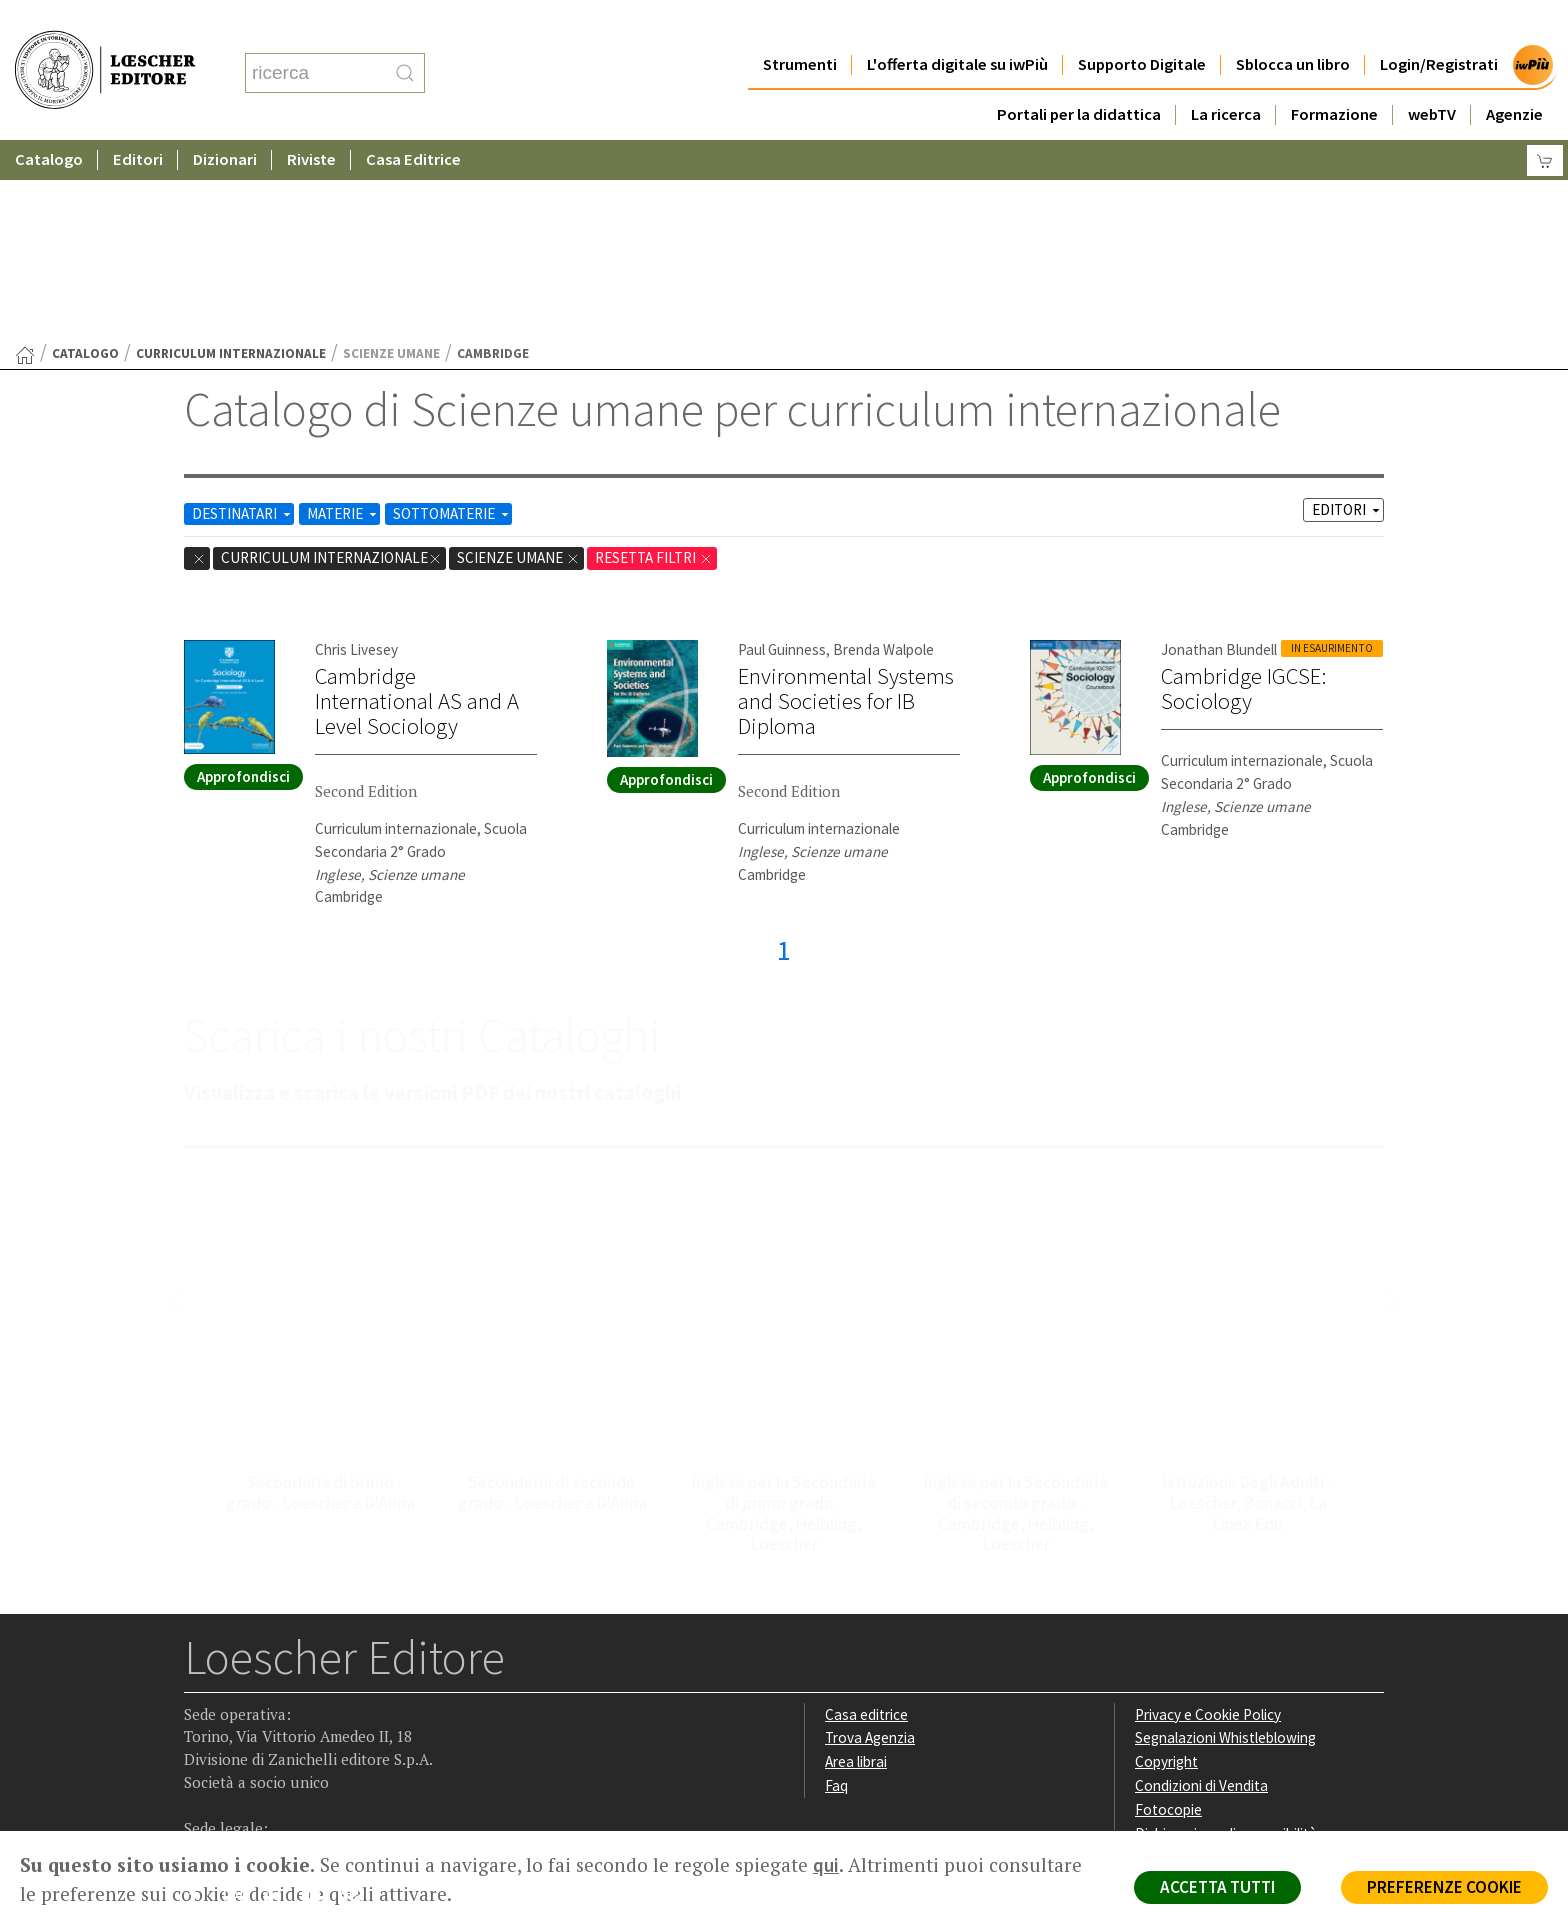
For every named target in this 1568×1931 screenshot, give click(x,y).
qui (826, 1865)
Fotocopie (1168, 1614)
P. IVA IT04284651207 (252, 1785)
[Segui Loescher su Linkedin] (279, 1705)
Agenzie (1514, 74)
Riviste (311, 119)
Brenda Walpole (883, 454)
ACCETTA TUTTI (1217, 1887)
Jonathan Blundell (1219, 454)
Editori (138, 119)
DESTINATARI (243, 318)
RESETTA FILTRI (654, 362)
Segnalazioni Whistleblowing (1225, 1542)
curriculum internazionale (231, 158)
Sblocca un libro (1293, 24)
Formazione (1334, 74)
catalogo (85, 158)
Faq (836, 1590)
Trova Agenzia (870, 1542)
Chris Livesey (356, 454)
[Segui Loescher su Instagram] (240, 1705)
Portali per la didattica (1079, 74)
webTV (1432, 74)
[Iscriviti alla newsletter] (357, 1703)
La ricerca (1226, 74)
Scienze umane (518, 362)
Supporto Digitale (1142, 24)
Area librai (856, 1566)
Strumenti (800, 24)
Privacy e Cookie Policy (1208, 1519)
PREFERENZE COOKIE (1444, 1887)
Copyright (1166, 1566)
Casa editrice (866, 1519)
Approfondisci (243, 581)
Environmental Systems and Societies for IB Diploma (846, 506)
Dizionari (225, 119)
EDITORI (1347, 314)
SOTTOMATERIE (452, 318)
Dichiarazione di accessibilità (1226, 1638)
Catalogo (49, 119)
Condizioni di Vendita (1201, 1590)
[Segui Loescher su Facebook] (201, 1705)
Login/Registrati (1439, 24)
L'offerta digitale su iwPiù (957, 24)
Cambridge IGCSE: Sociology (1243, 493)
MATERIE (343, 318)
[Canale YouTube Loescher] (318, 1705)
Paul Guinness (782, 454)
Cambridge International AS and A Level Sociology (417, 506)
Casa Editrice (413, 119)
